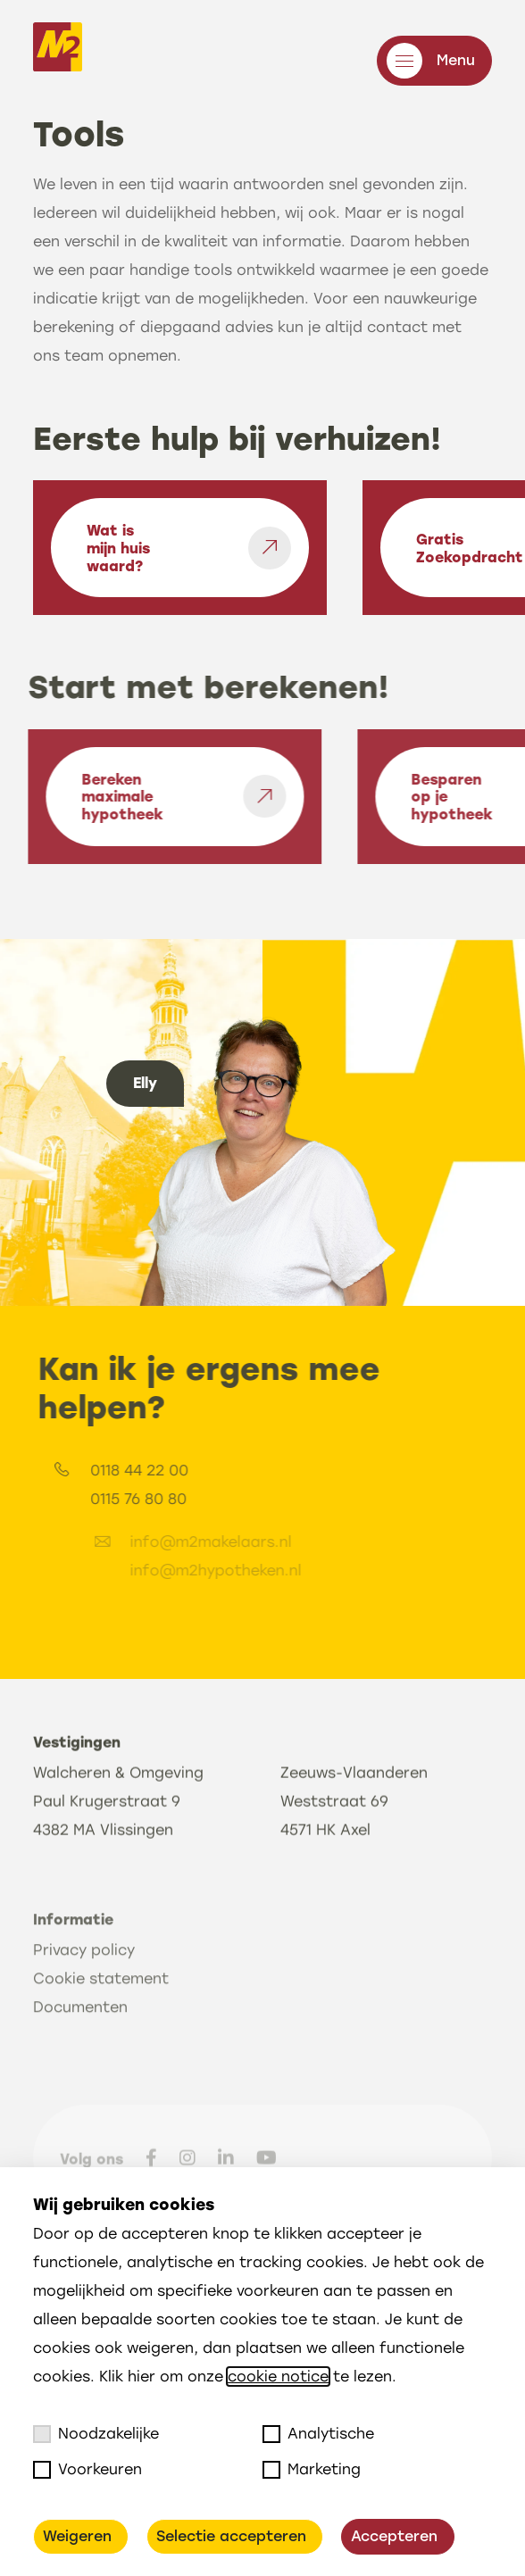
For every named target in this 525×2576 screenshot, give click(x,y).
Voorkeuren (87, 2470)
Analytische (318, 2434)
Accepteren (394, 2536)
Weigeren (77, 2536)
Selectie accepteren (231, 2536)
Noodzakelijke (96, 2434)
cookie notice (278, 2376)
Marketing (311, 2470)
